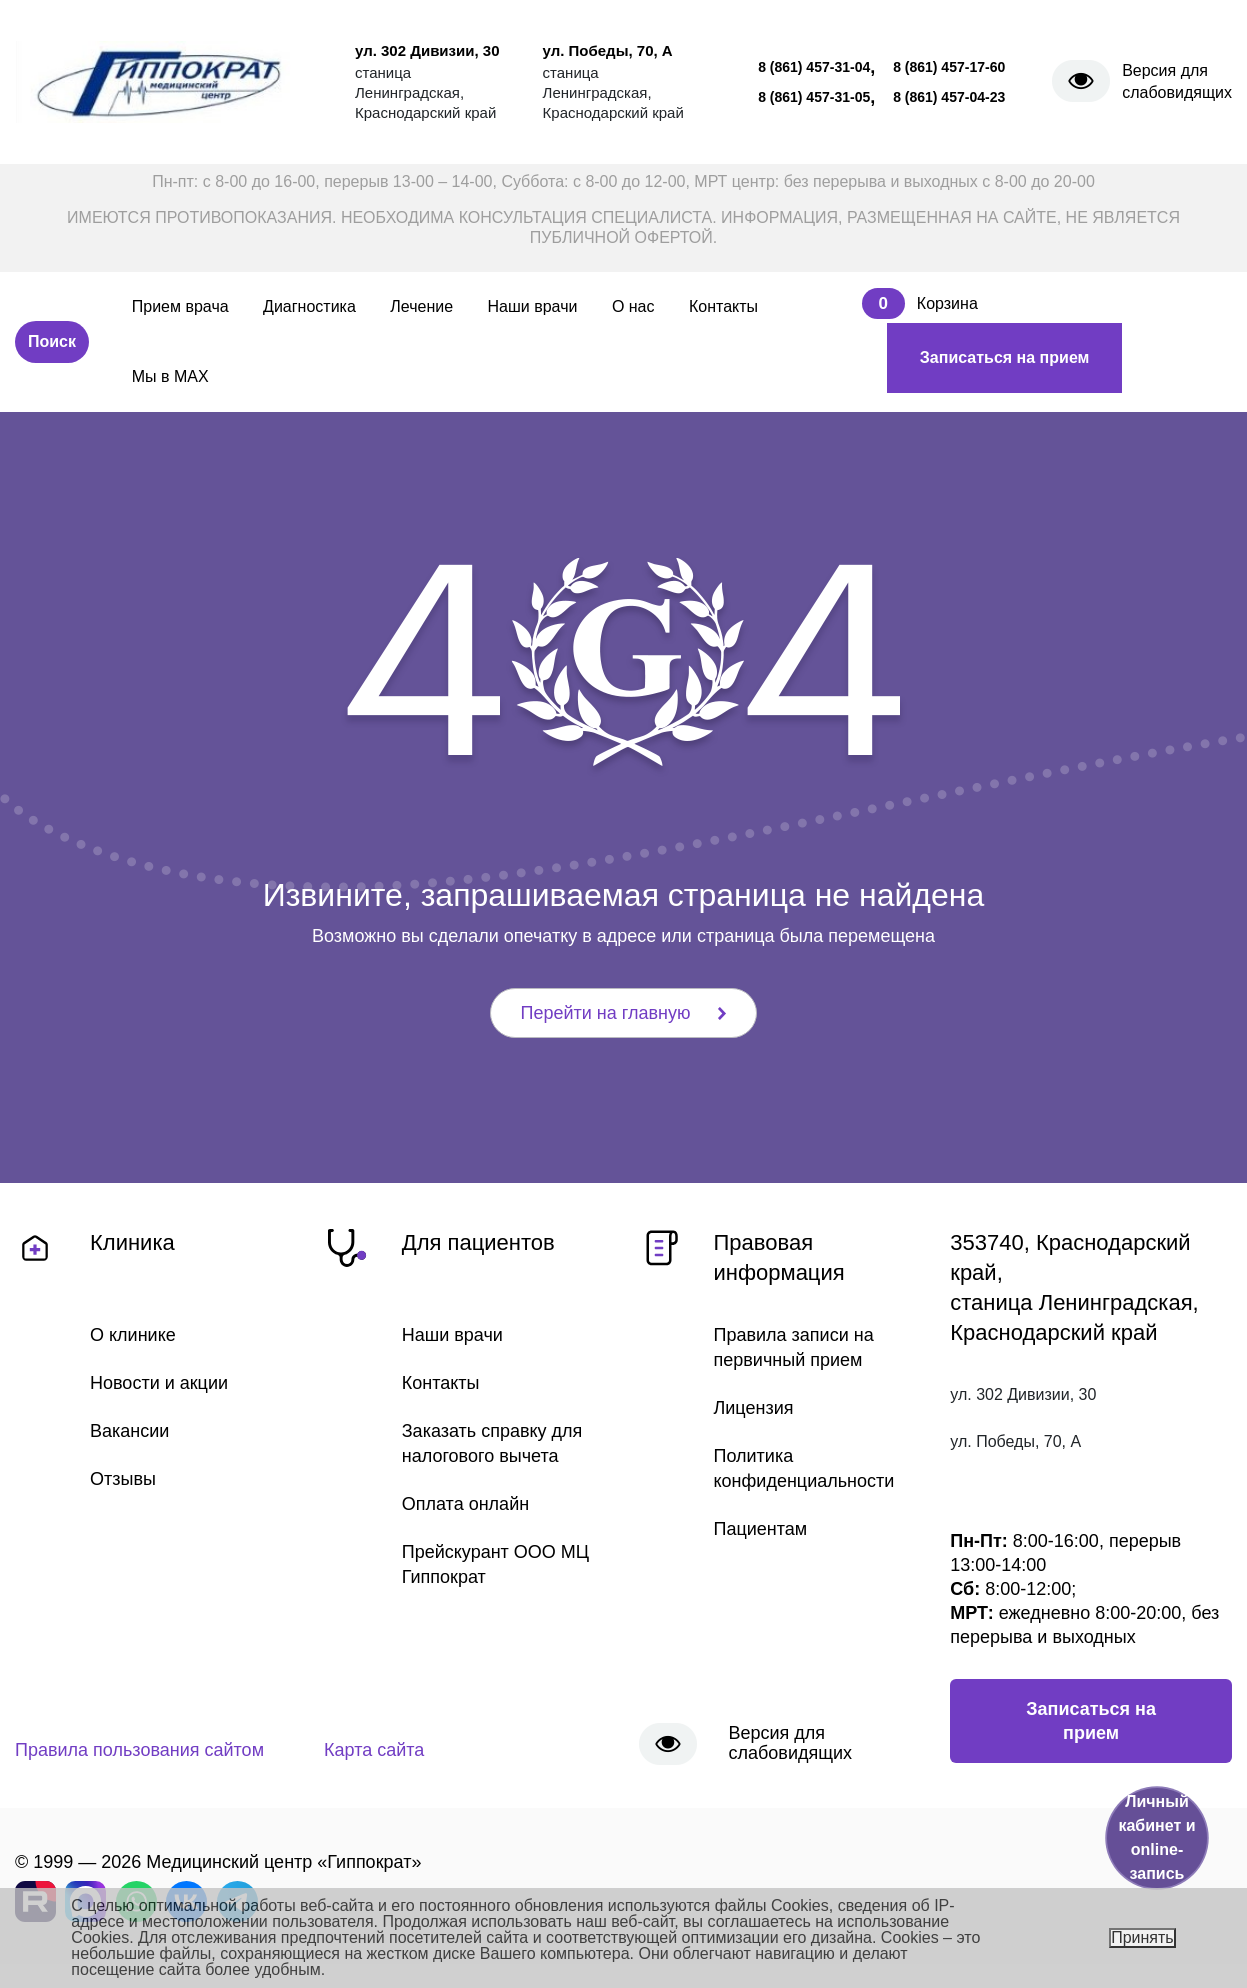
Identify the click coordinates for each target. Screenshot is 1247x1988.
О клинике (133, 1335)
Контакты (723, 306)
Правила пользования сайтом (139, 1750)
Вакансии (129, 1431)
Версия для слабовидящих (1177, 81)
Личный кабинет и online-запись (1156, 1837)
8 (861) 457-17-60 (949, 67)
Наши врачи (533, 306)
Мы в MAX (170, 376)
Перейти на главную (624, 1013)
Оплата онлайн (465, 1504)
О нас (633, 306)
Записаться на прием (1005, 357)
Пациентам (761, 1529)
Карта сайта (374, 1750)
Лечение (421, 306)
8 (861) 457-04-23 (949, 97)
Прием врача (180, 306)
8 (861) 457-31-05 (814, 97)
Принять (1142, 1937)
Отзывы (123, 1479)
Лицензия (754, 1408)
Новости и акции (159, 1383)
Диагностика (309, 306)
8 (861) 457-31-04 (814, 67)
